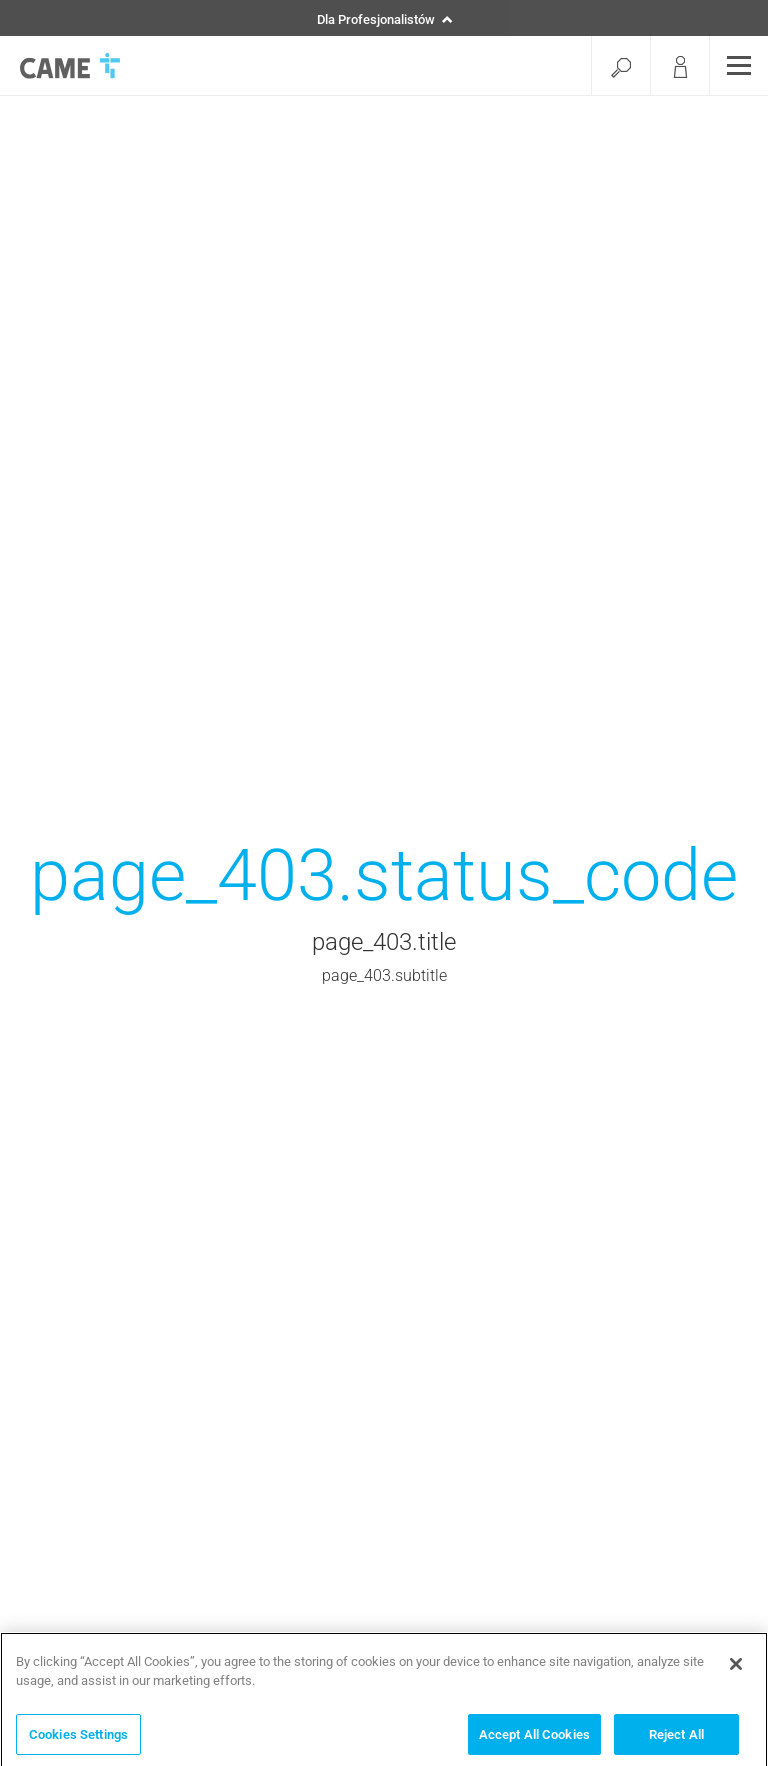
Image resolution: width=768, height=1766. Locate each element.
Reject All (676, 1737)
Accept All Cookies (534, 1737)
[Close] (736, 1667)
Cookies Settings (78, 1737)
